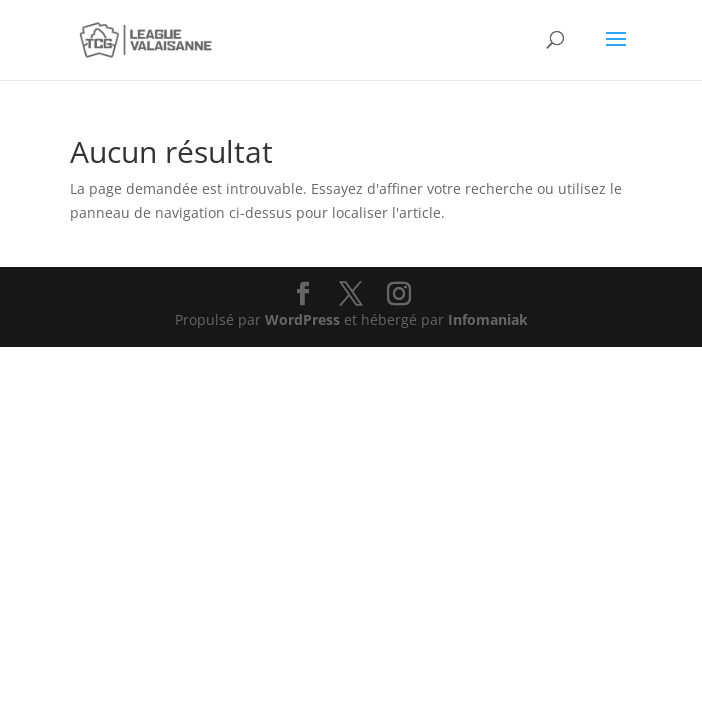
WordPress (302, 319)
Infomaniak (488, 319)
